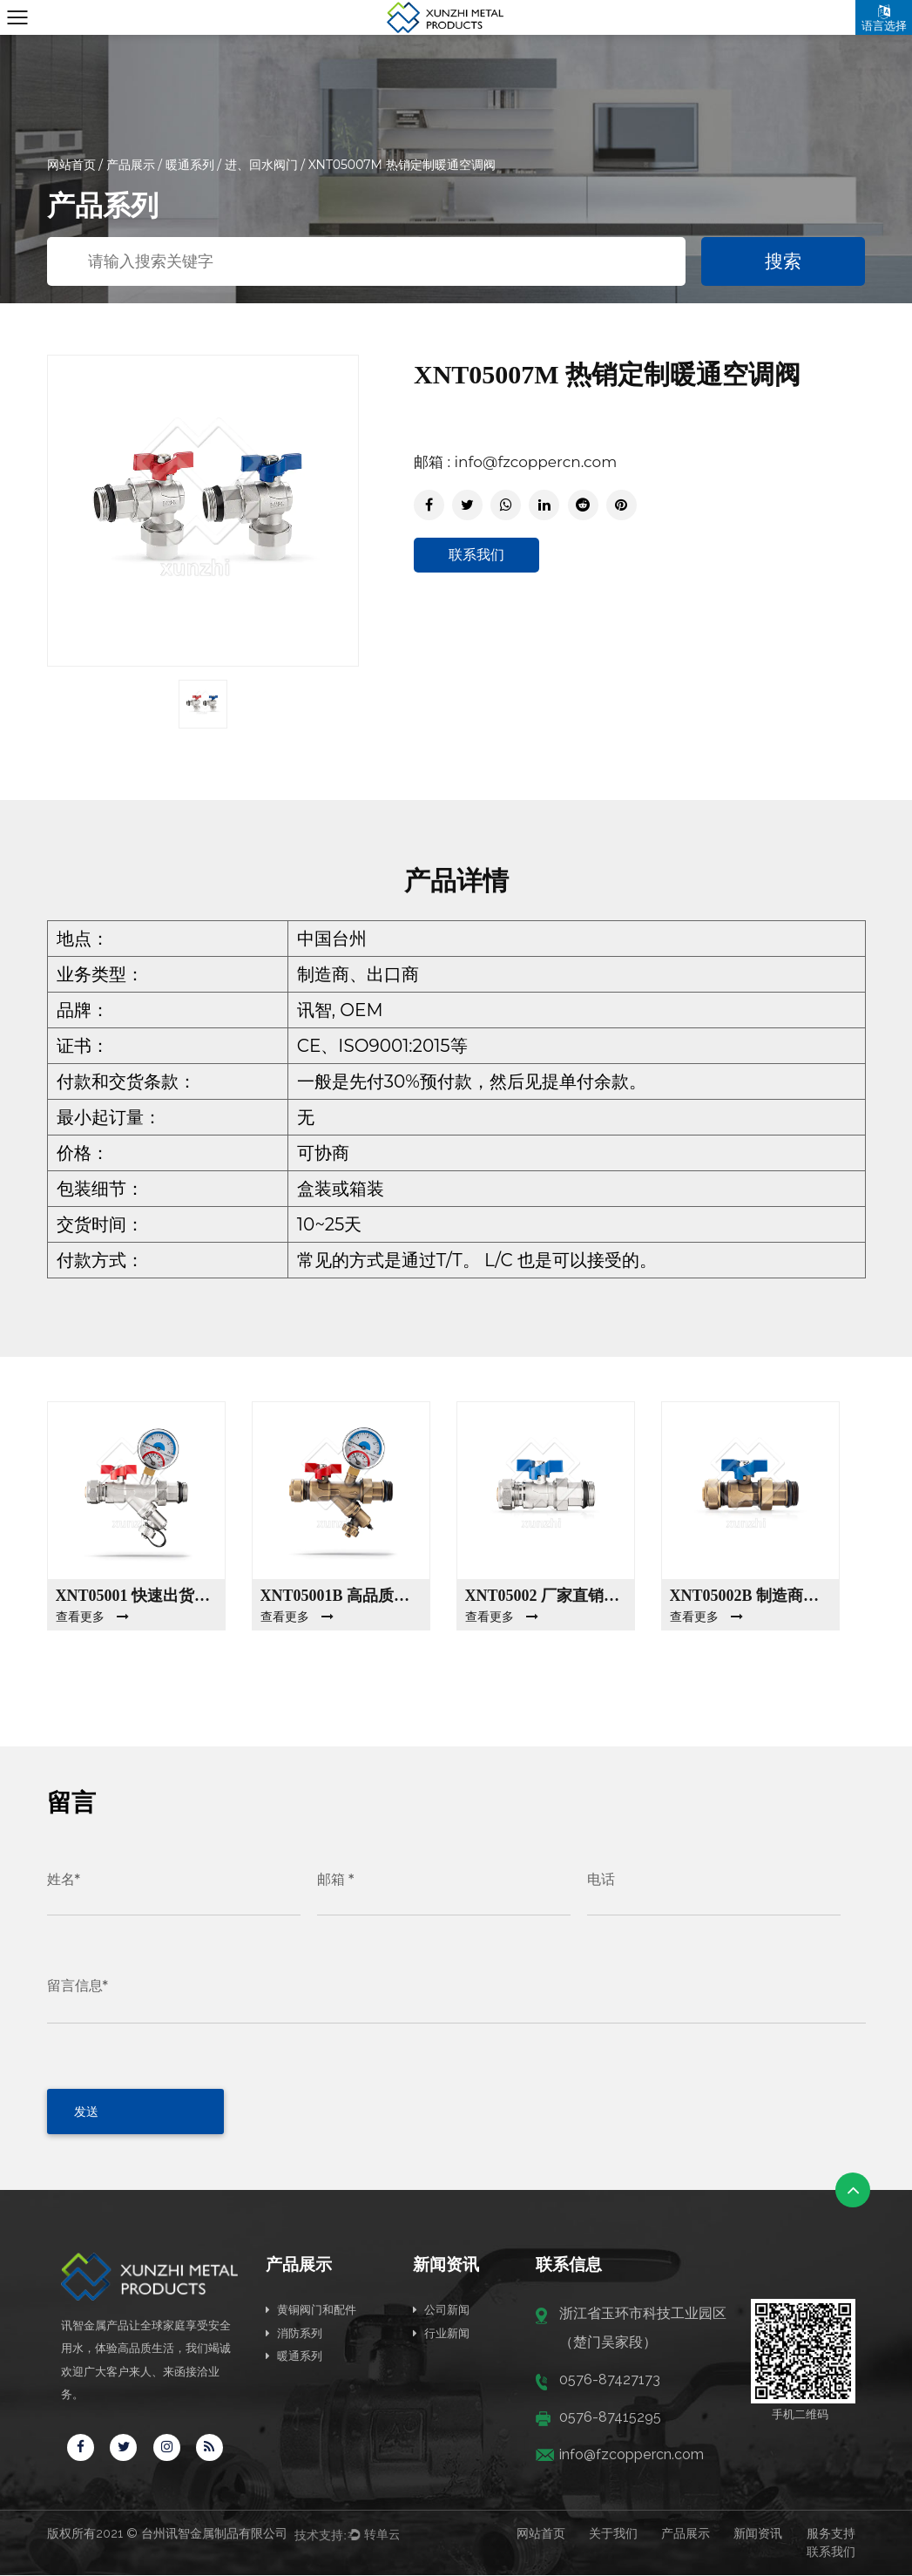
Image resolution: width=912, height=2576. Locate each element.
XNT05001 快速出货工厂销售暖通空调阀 (136, 1595)
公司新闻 (441, 2309)
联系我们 (476, 554)
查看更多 (92, 1616)
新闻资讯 (757, 2534)
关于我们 (613, 2534)
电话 (601, 1879)
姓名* (63, 1879)
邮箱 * (336, 1879)
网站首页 (71, 165)
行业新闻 (441, 2332)
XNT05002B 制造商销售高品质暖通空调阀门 (750, 1595)
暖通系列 (190, 165)
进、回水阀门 (263, 165)
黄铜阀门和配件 (311, 2309)
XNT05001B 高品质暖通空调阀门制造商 (341, 1595)
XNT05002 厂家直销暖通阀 (545, 1595)
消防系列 (294, 2332)
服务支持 (831, 2534)
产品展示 (130, 165)
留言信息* (77, 1985)
